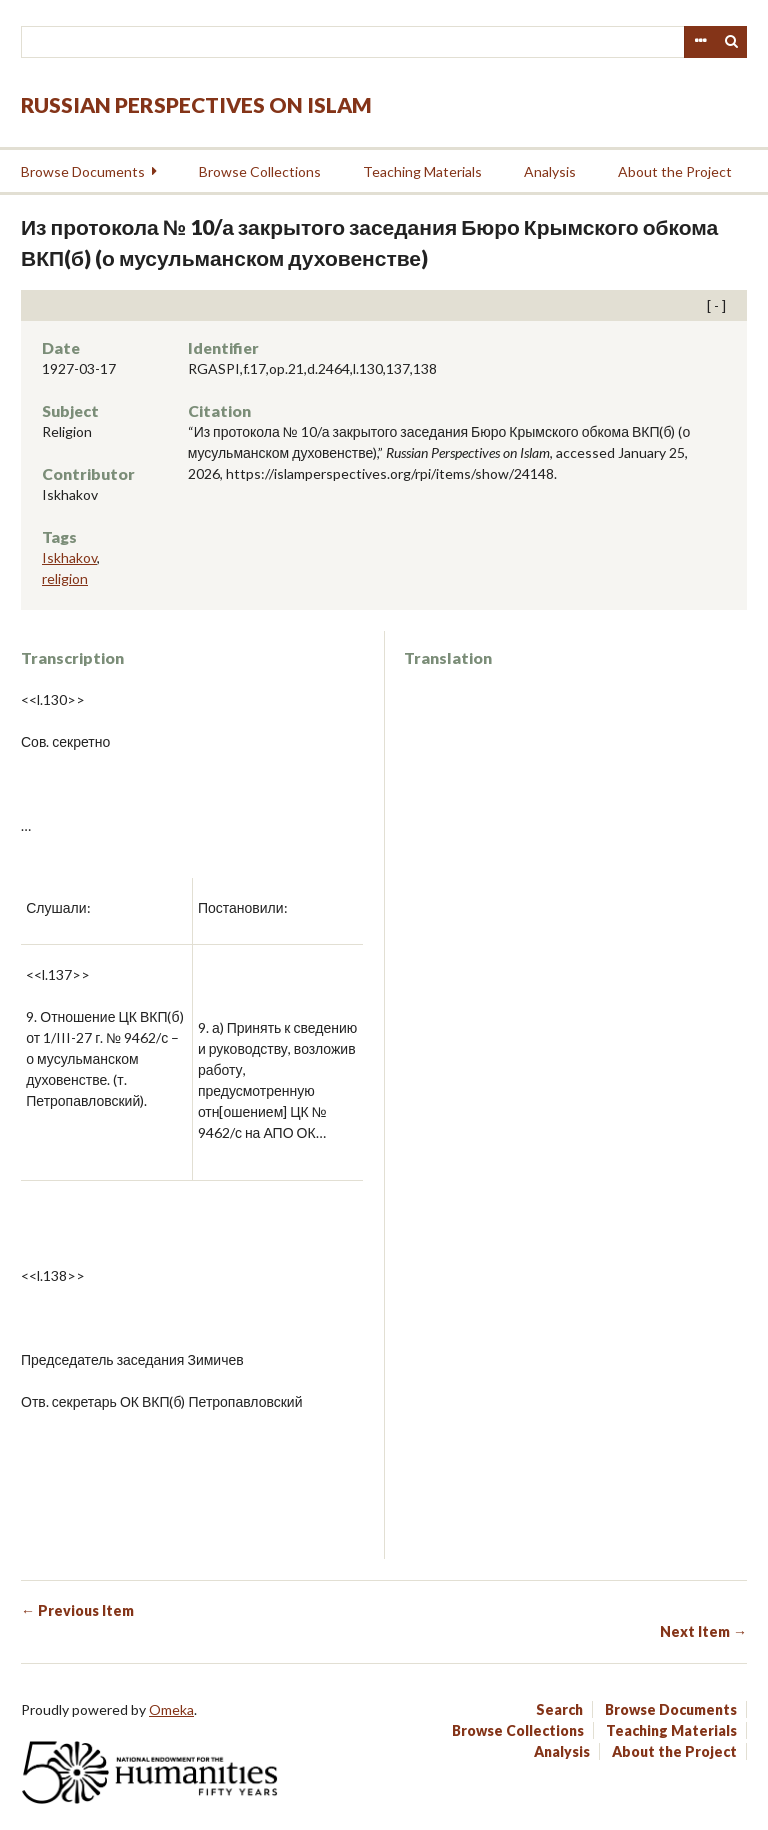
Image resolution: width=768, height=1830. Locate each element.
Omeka (171, 1709)
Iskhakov (69, 557)
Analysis (550, 171)
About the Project (675, 171)
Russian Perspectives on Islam (196, 104)
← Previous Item (77, 1610)
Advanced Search (700, 42)
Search (732, 42)
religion (65, 578)
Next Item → (703, 1631)
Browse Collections (260, 171)
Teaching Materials (422, 171)
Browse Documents (83, 171)
